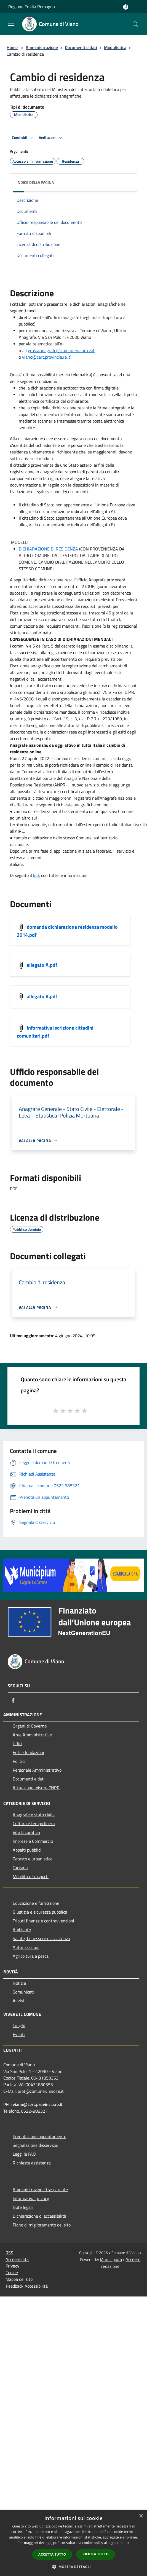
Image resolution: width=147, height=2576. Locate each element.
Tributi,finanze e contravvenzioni (43, 1920)
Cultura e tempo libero (34, 1823)
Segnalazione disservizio (35, 2145)
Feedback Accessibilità (27, 2286)
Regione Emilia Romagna (31, 6)
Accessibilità (17, 2259)
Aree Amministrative (32, 1734)
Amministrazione (42, 47)
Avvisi (18, 2000)
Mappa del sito (19, 2279)
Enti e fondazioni (28, 1752)
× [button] (141, 2516)
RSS (9, 2252)
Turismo (20, 1867)
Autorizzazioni (26, 1947)
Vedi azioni (51, 138)
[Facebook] (13, 1700)
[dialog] (73, 2543)
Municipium (111, 2259)
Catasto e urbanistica (32, 1858)
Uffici (17, 1743)
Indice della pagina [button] (35, 182)
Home (12, 47)
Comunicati (23, 1992)
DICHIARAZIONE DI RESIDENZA (48, 549)
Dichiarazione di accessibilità (39, 2216)
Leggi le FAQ (24, 2154)
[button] (73, 2566)
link (36, 875)
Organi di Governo (30, 1726)
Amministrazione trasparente (40, 2189)
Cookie (12, 2272)
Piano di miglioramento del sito (42, 2225)
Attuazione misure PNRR (36, 1787)
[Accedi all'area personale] (125, 7)
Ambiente (22, 1929)
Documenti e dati (81, 47)
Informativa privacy (31, 2198)
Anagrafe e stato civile (34, 1814)
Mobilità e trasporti (31, 1876)
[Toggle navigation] (11, 23)
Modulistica (115, 47)
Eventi (19, 2034)
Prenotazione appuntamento (39, 2136)
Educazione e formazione (36, 1903)
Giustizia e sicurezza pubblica (40, 1912)
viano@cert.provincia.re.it (38, 2104)
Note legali (23, 2207)
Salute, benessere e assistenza (41, 1938)
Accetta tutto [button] (52, 2554)
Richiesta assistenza (32, 2162)
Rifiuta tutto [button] (95, 2554)
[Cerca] (135, 24)
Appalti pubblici (27, 1850)
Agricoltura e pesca (31, 1956)
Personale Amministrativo (37, 1770)
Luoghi (19, 2025)
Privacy (12, 2266)
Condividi (23, 138)
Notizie (19, 1983)
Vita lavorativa (26, 1832)
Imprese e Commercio (33, 1841)
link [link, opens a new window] (126, 2542)
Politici (19, 1761)
